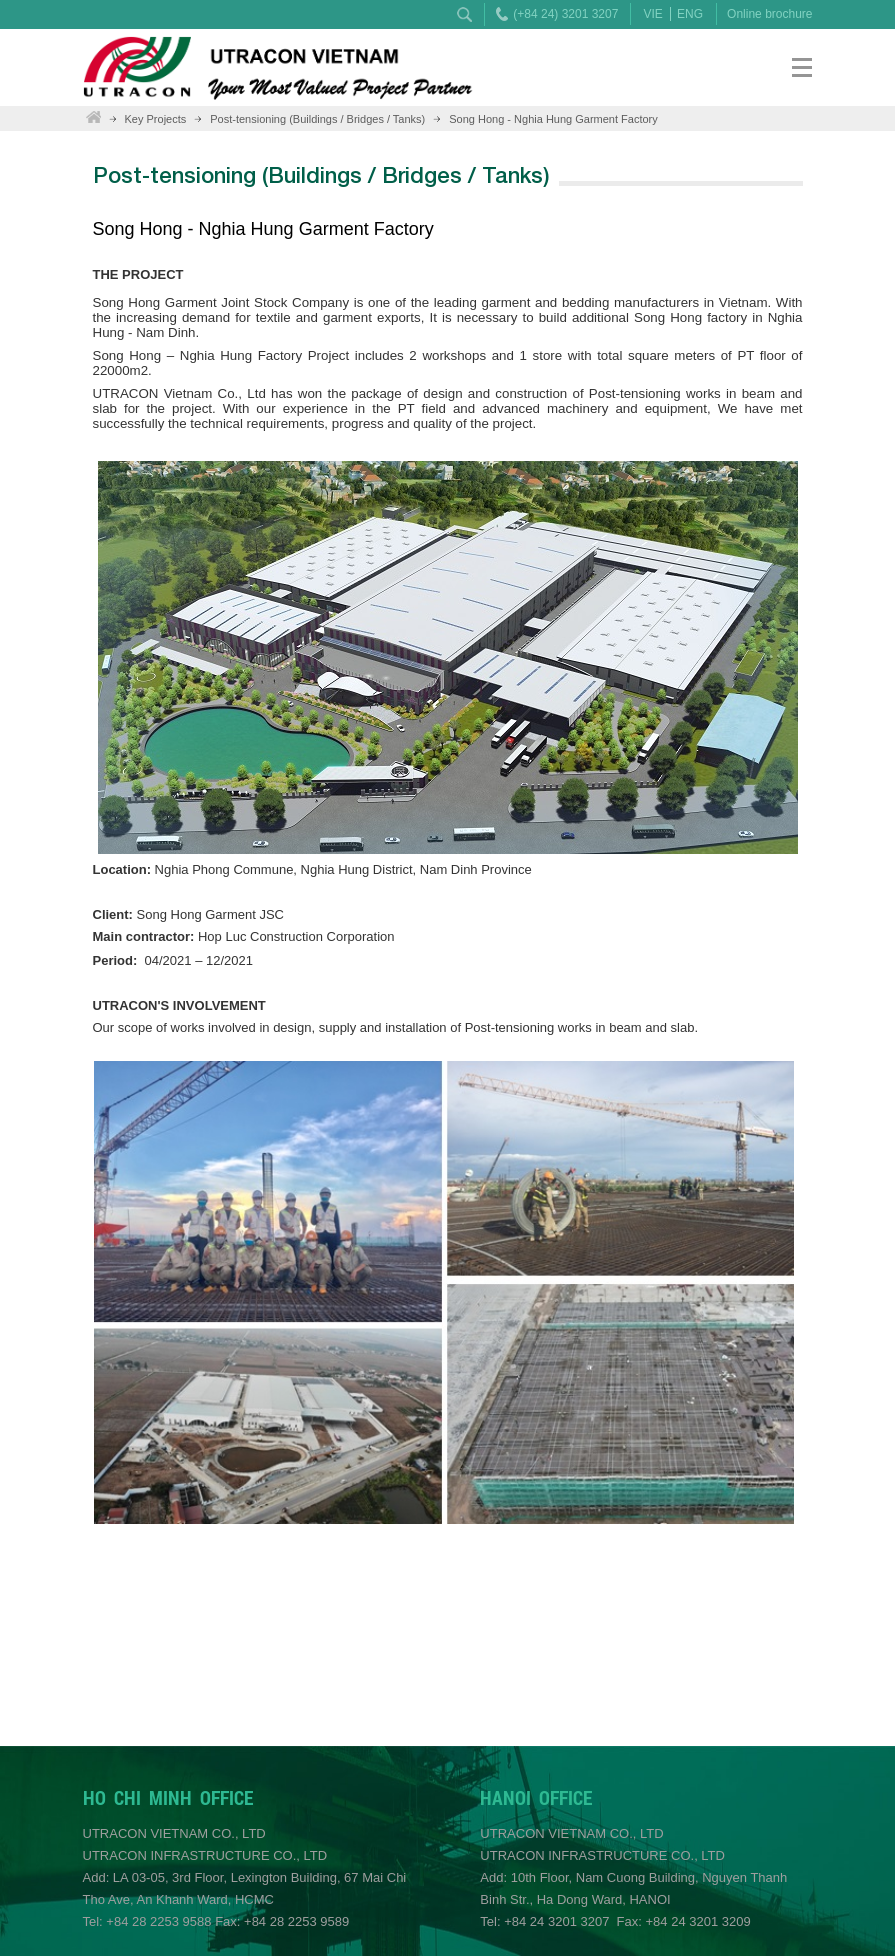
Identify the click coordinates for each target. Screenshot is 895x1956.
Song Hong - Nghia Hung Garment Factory (553, 119)
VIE (652, 14)
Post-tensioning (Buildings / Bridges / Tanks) (317, 119)
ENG (690, 14)
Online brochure (769, 14)
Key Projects (156, 119)
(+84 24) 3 (540, 14)
